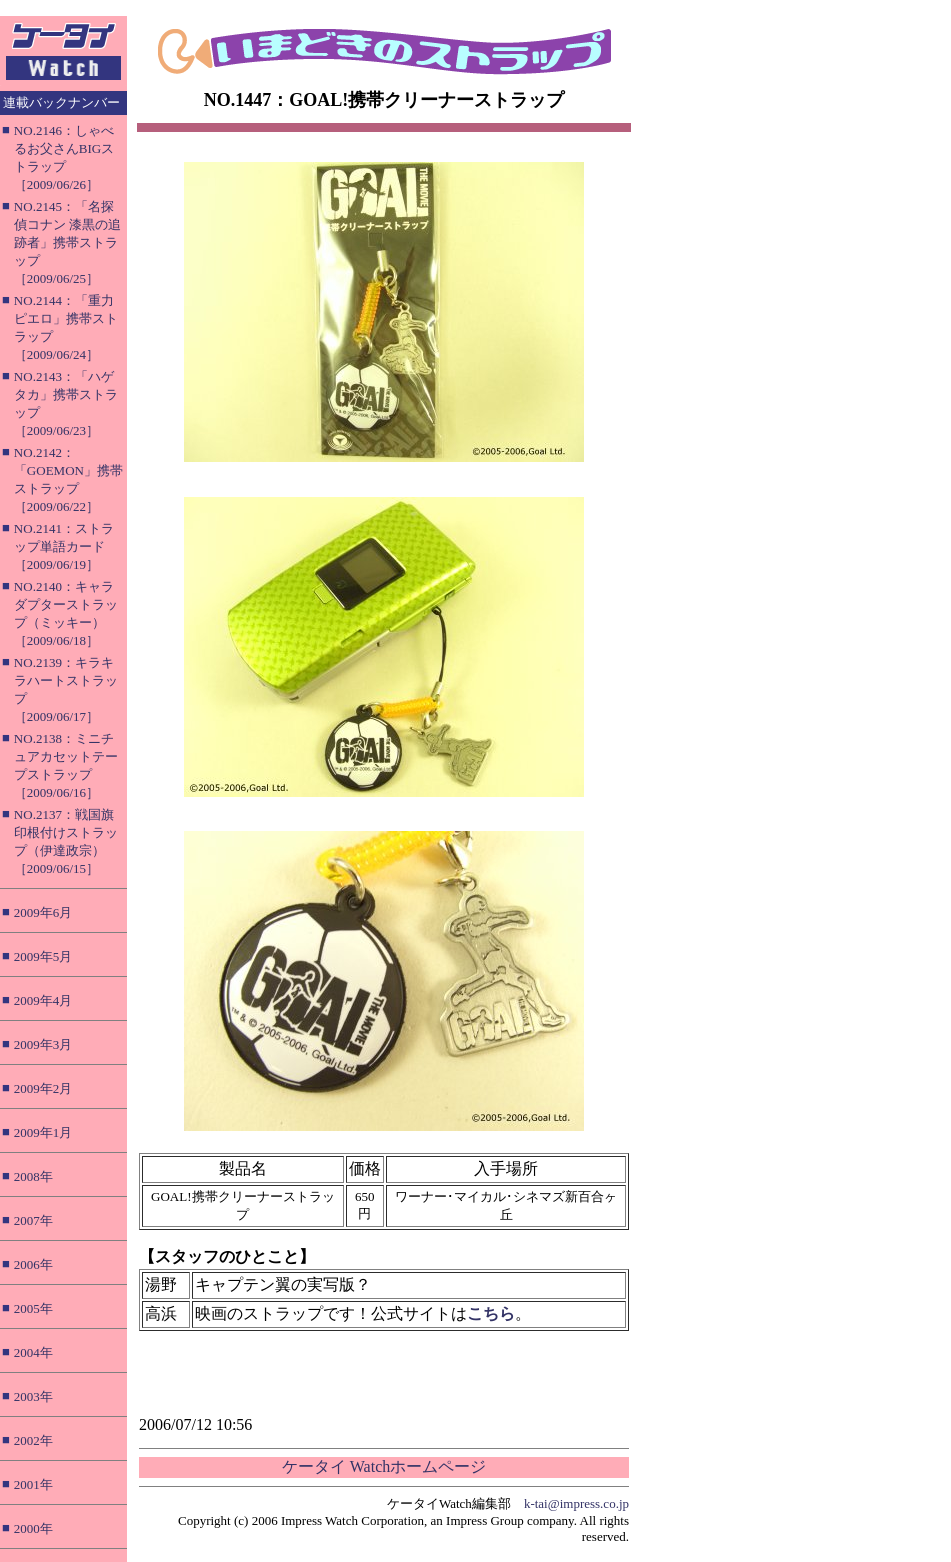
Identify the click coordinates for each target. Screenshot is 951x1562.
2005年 (33, 1308)
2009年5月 (43, 956)
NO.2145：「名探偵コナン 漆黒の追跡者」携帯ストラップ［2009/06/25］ (67, 242)
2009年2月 (43, 1088)
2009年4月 (43, 1000)
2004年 (33, 1352)
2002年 (33, 1440)
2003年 (33, 1396)
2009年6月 (43, 912)
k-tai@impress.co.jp (576, 1503)
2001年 (33, 1484)
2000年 (33, 1528)
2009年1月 (43, 1132)
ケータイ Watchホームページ (384, 1466)
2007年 (33, 1220)
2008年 (33, 1176)
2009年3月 (43, 1044)
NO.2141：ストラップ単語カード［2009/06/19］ (64, 546)
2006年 (33, 1264)
